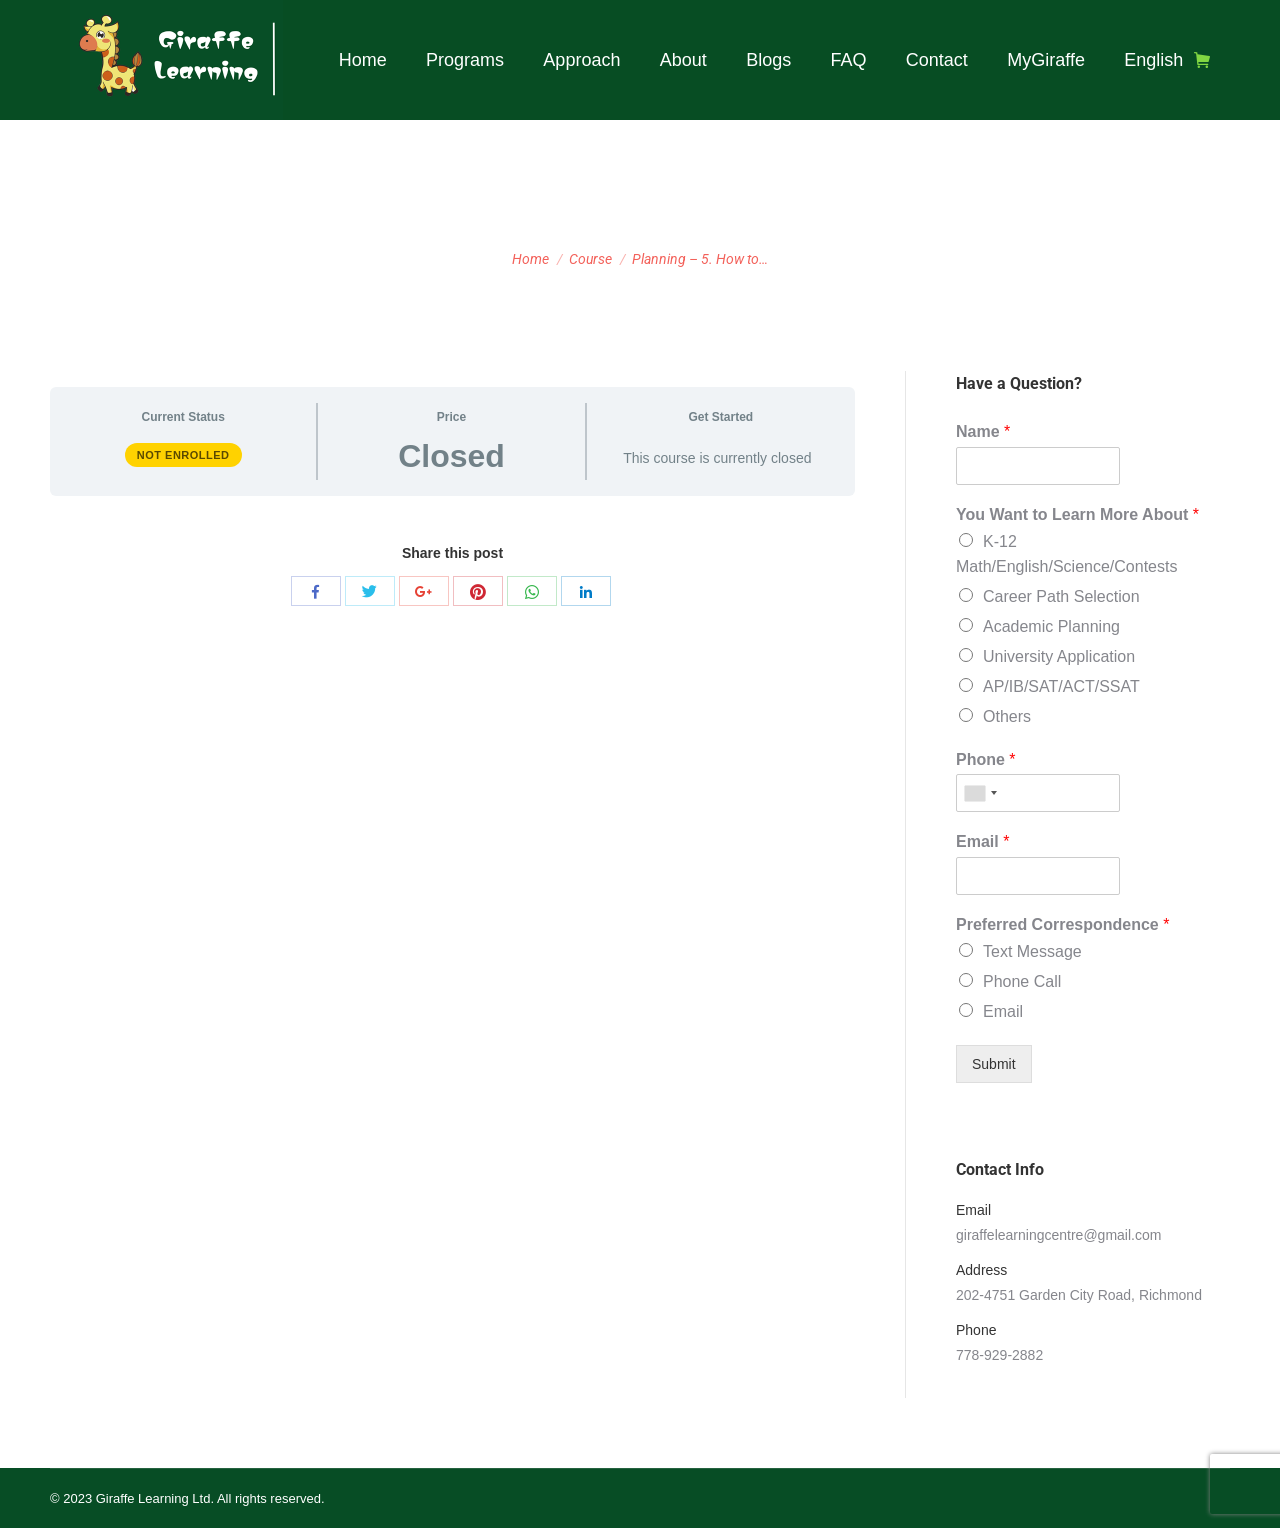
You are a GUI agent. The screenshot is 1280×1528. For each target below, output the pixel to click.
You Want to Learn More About (1077, 514)
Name (983, 431)
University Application (1059, 656)
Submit (994, 1064)
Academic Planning (1051, 626)
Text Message (1032, 951)
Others (1007, 716)
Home (530, 259)
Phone (986, 759)
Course (590, 259)
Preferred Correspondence (1062, 924)
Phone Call (1022, 981)
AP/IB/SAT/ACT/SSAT (1061, 686)
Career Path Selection (1061, 596)
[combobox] (980, 793)
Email (982, 841)
